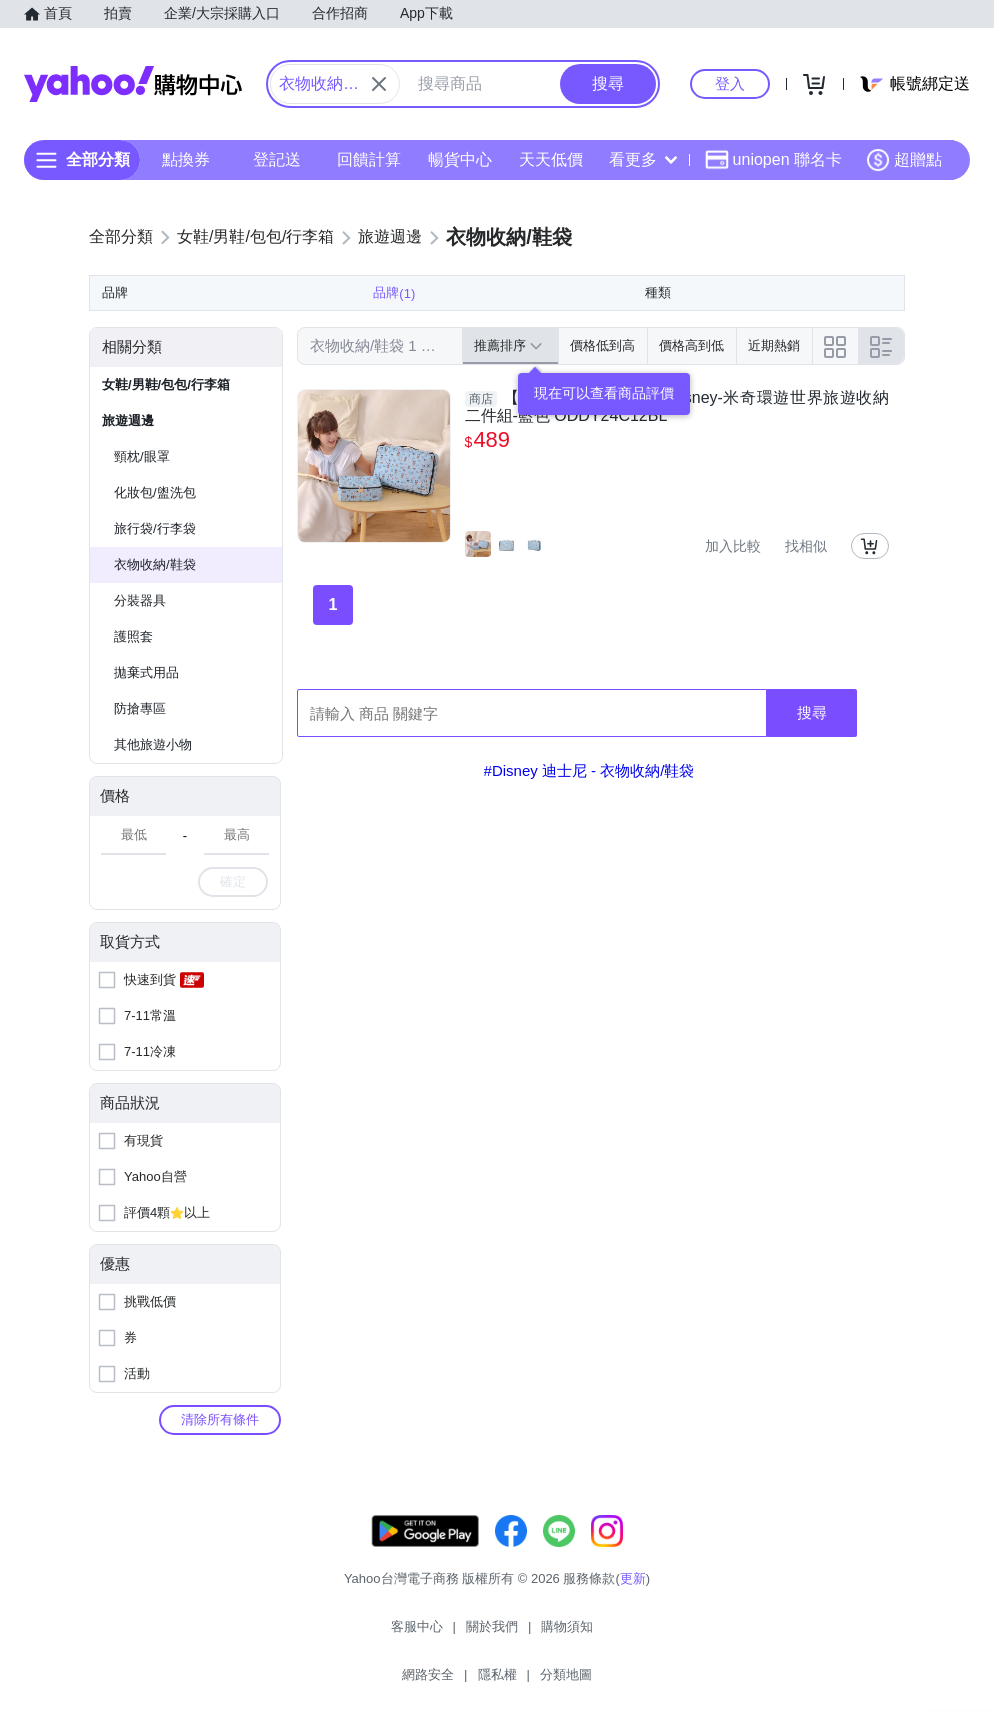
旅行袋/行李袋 (155, 564)
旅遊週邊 (128, 456)
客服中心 (315, 1670)
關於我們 (390, 1670)
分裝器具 (140, 636)
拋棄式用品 (146, 708)
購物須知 (466, 1670)
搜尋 (812, 748)
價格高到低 (691, 381)
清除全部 (326, 289)
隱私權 (610, 1670)
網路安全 (541, 1670)
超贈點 (904, 160)
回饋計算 (369, 159)
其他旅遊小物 (153, 780)
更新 (633, 1634)
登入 (730, 83)
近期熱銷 (774, 381)
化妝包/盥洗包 (155, 528)
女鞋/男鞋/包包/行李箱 (166, 420)
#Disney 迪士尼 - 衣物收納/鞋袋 (589, 806)
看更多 (643, 159)
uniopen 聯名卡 (773, 160)
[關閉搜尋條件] (379, 84)
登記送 (277, 159)
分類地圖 (679, 1670)
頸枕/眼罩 (142, 492)
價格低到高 (602, 381)
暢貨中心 (460, 159)
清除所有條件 (220, 1455)
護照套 (133, 672)
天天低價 (551, 159)
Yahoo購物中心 (133, 84)
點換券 (186, 159)
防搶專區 (140, 744)
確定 (233, 917)
